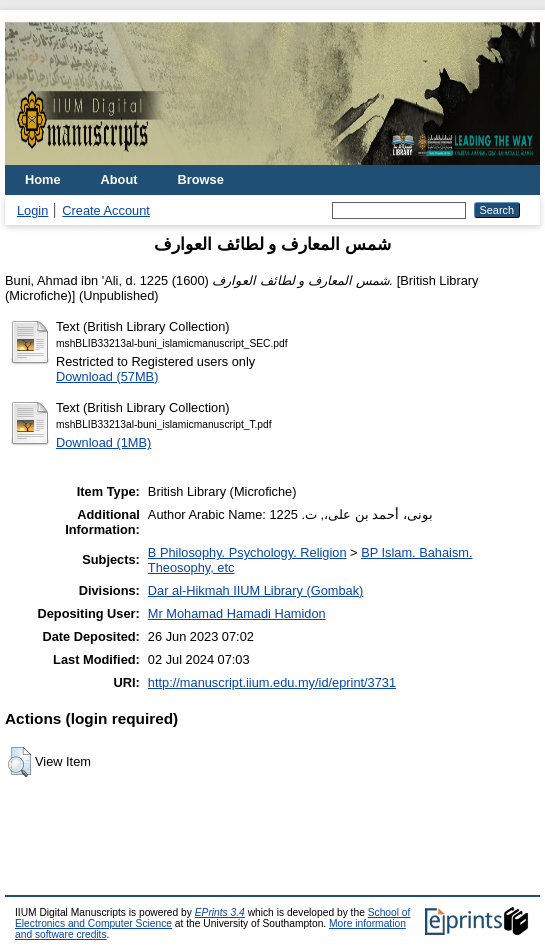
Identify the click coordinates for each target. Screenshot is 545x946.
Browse (201, 179)
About (119, 179)
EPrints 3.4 (220, 912)
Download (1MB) (103, 442)
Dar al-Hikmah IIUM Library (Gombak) (255, 590)
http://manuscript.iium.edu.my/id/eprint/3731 (272, 682)
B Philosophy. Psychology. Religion (247, 552)
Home (43, 179)
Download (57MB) (107, 376)
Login (32, 210)
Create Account (106, 210)
